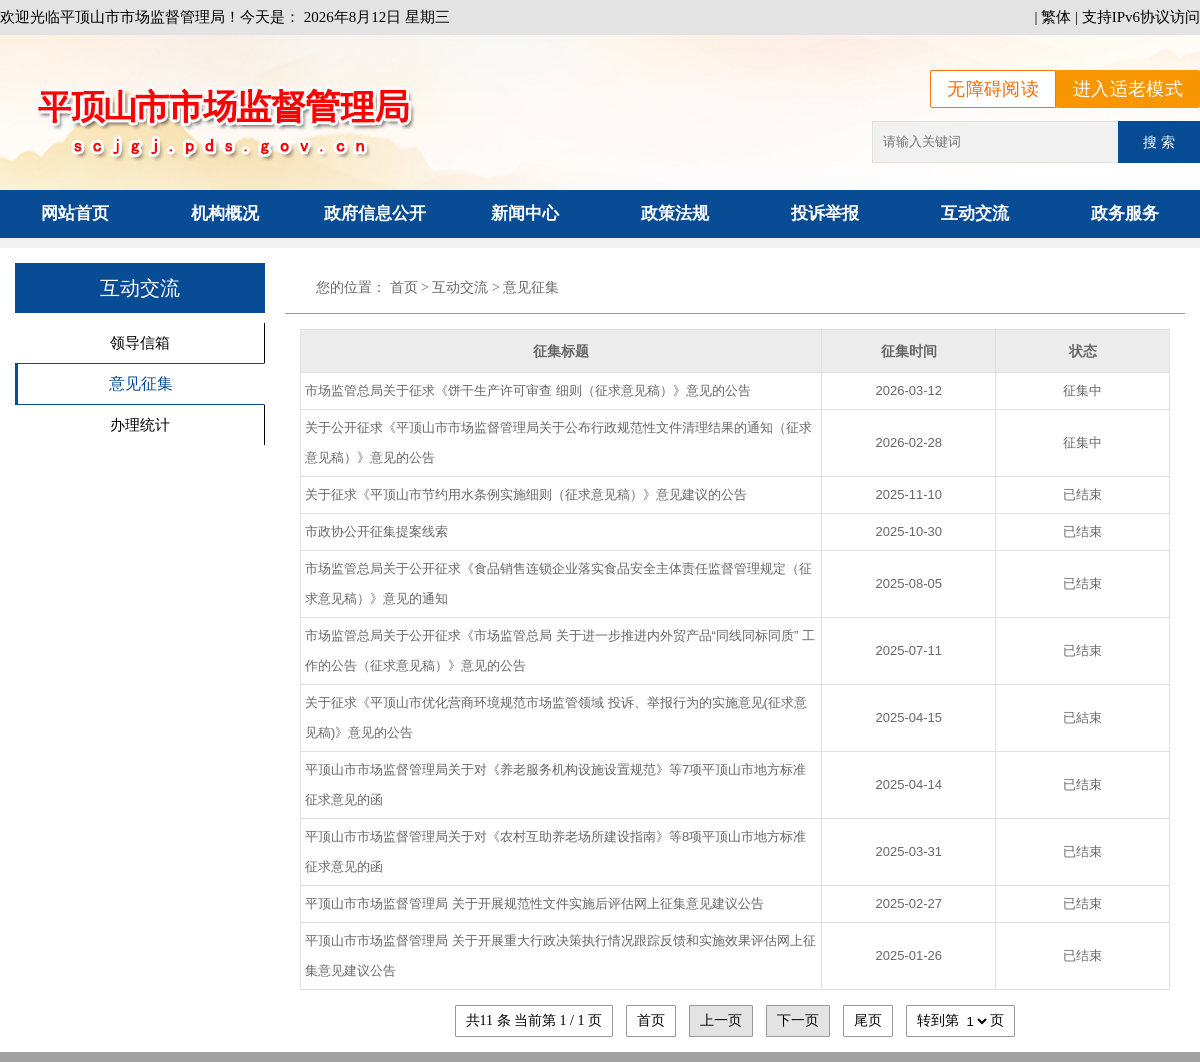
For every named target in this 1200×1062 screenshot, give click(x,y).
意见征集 (141, 383)
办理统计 (140, 424)
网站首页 (75, 213)
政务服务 (1125, 213)
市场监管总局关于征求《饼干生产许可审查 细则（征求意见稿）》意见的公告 (528, 390)
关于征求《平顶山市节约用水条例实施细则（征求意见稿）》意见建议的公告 (526, 494)
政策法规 (675, 213)
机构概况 (225, 213)
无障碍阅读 (993, 89)
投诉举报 (825, 213)
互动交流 (975, 213)
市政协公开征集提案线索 (376, 531)
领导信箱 (140, 342)
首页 (404, 287)
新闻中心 (525, 213)
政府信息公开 (375, 213)
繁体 (1056, 17)
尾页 (868, 1020)
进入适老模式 (1128, 89)
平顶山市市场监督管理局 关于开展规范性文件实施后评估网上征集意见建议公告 (534, 903)
